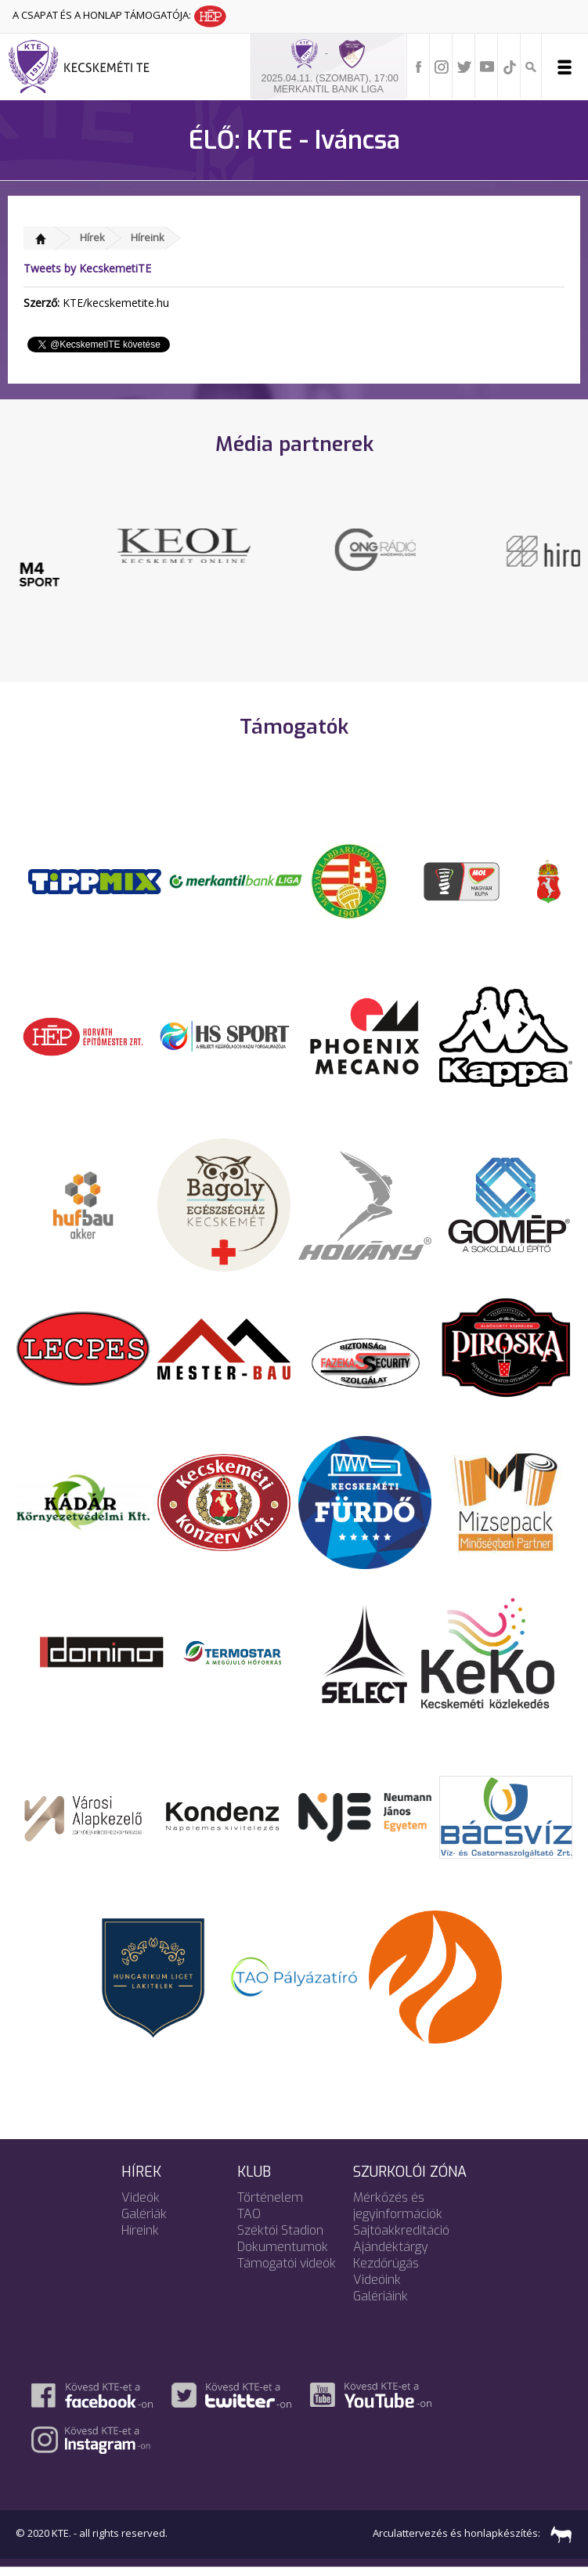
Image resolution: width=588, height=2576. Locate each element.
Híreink (147, 237)
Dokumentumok (282, 2255)
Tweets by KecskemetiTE (87, 268)
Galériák (144, 2222)
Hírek (92, 237)
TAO (249, 2222)
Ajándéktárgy (390, 2255)
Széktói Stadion (280, 2239)
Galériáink (380, 2304)
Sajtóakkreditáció (401, 2239)
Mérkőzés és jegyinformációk (397, 2214)
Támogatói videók (286, 2272)
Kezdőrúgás (386, 2272)
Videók (140, 2206)
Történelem (270, 2206)
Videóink (377, 2288)
